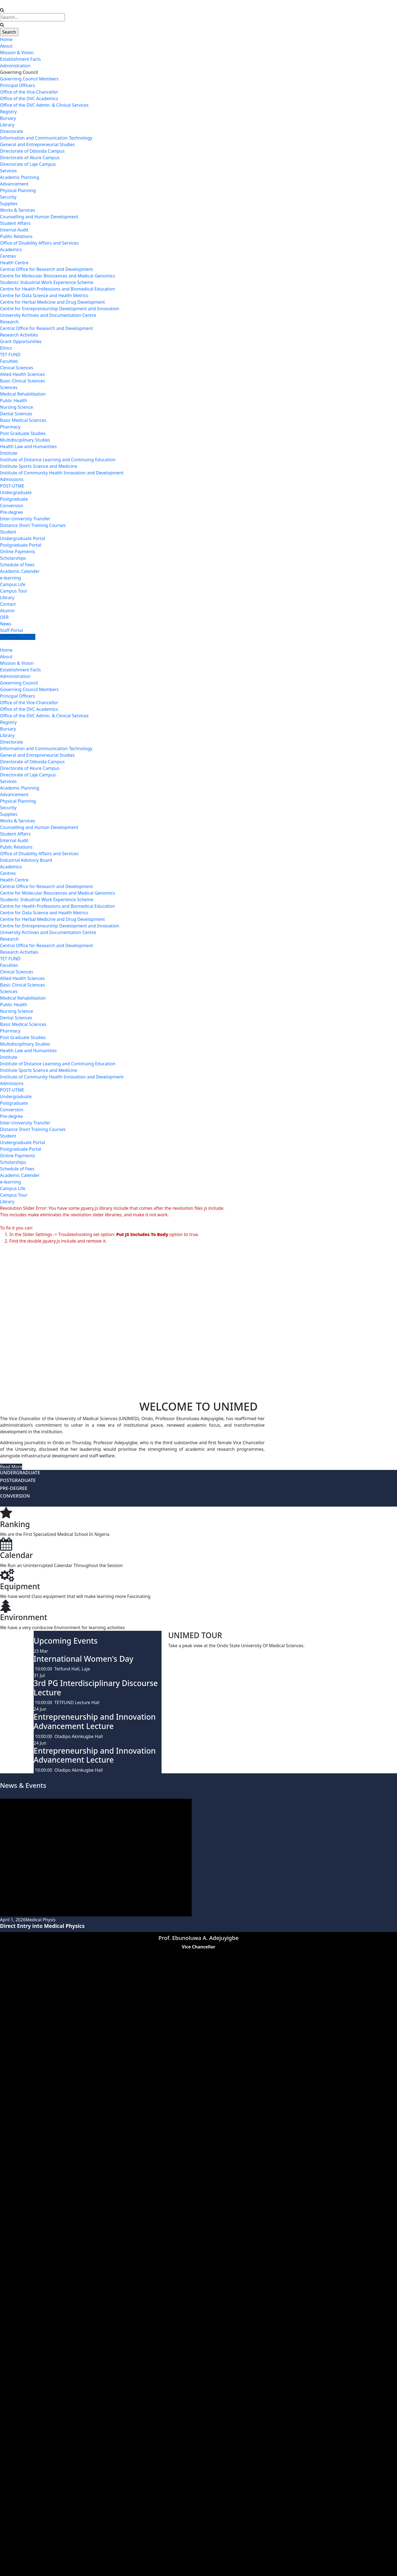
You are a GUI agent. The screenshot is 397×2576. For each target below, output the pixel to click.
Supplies (8, 204)
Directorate (11, 131)
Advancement (14, 184)
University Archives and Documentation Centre (48, 315)
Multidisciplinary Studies (25, 440)
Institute (8, 453)
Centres (8, 256)
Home (6, 39)
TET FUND (10, 355)
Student (8, 532)
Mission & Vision (17, 53)
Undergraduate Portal (22, 538)
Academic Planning (19, 177)
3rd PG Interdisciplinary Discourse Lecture (96, 1688)
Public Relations (16, 236)
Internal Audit (14, 230)
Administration (15, 66)
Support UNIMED (17, 637)
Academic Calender (19, 571)
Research (9, 322)
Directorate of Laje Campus (28, 164)
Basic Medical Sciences (23, 420)
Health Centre (14, 263)
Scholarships (13, 558)
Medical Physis (40, 1920)
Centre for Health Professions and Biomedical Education (57, 289)
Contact (8, 604)
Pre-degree (11, 512)
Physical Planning (18, 190)
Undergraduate (16, 492)
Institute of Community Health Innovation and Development (61, 473)
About (6, 46)
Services (8, 171)
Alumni (7, 611)
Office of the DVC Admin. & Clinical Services (44, 105)
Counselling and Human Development (39, 217)
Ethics (6, 348)
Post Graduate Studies (23, 433)
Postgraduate (14, 499)
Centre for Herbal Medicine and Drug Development (52, 302)
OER (4, 617)
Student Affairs (15, 223)
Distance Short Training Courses (33, 525)
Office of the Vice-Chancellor (29, 92)
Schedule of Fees (17, 565)
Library (7, 125)
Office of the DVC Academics (29, 98)
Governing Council (19, 72)
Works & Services (17, 210)
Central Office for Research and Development (46, 269)
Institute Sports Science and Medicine (38, 466)
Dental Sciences (16, 414)
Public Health (13, 401)
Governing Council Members (29, 79)
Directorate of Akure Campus (29, 158)
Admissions (12, 479)
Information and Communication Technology (46, 138)
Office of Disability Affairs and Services (39, 243)
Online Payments (17, 552)
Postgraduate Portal (20, 545)
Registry (8, 112)
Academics (11, 249)
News (5, 624)
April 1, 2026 (12, 1920)
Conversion (11, 506)
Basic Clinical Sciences (22, 381)
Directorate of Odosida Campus (32, 151)
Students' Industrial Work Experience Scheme (46, 282)
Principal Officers (17, 85)
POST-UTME (12, 486)
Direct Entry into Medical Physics (42, 1926)
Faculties (9, 361)
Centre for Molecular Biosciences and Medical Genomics (57, 276)
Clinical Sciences (16, 368)
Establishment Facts (20, 59)
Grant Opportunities (20, 341)
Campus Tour (13, 591)
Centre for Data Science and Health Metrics (44, 295)
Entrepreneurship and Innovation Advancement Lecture (95, 1721)
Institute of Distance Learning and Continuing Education (58, 460)
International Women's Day (83, 1658)
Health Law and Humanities (28, 446)
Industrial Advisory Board (26, 860)
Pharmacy (10, 427)
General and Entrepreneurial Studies (37, 144)
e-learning (10, 578)
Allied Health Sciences (22, 374)
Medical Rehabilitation (23, 394)
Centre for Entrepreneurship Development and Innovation (59, 309)
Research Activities (19, 335)
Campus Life (12, 584)
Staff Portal (11, 630)
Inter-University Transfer (25, 519)
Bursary (8, 118)
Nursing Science (16, 407)
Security (8, 197)
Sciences (9, 387)
